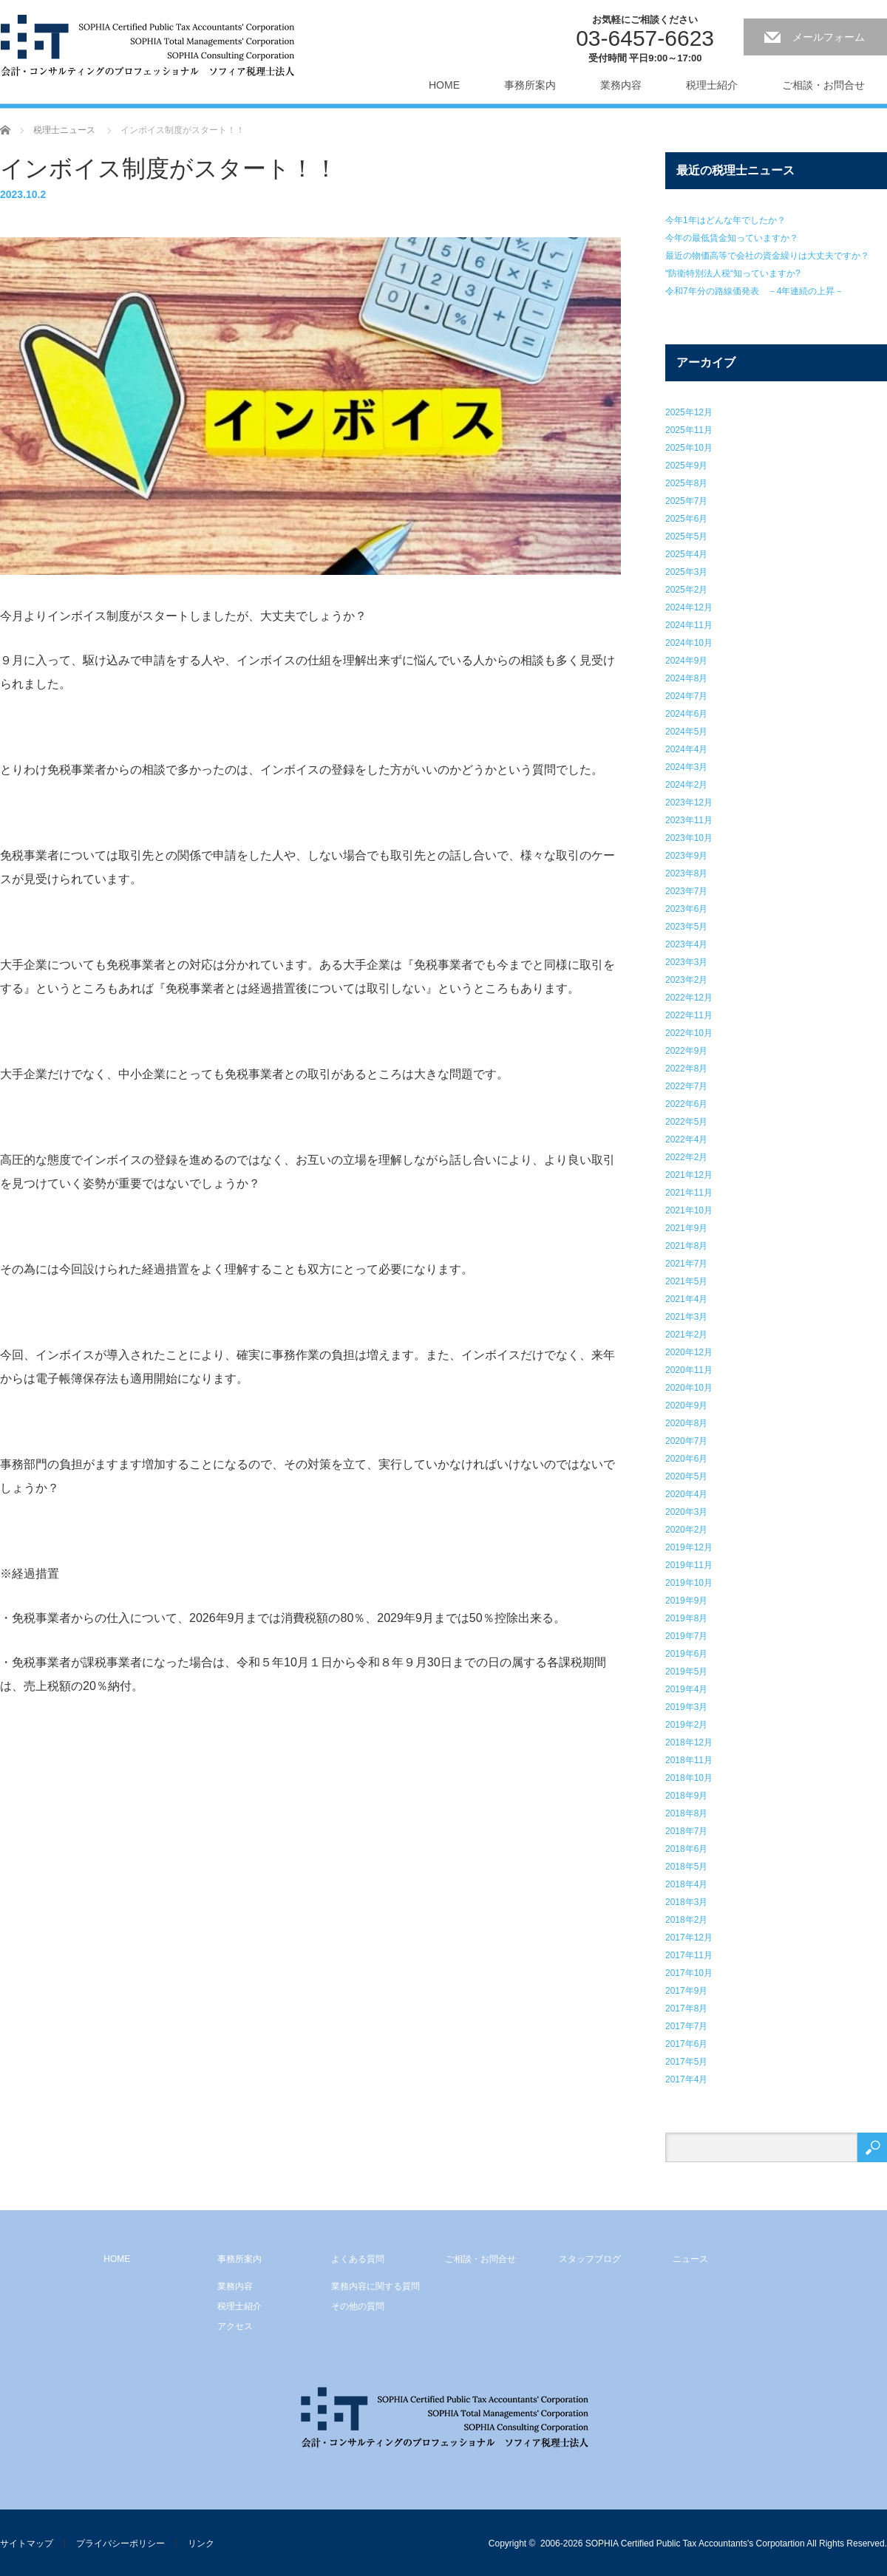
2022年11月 (689, 1015)
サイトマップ (26, 2543)
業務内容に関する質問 (375, 2286)
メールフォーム (828, 37)
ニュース (690, 2259)
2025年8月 (686, 483)
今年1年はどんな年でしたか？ (725, 220)
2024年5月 (686, 731)
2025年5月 (686, 536)
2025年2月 (686, 590)
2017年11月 (689, 1955)
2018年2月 (686, 1920)
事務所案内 (530, 85)
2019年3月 (686, 1707)
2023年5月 (686, 926)
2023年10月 (689, 838)
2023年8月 (686, 873)
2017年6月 (686, 2044)
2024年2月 (686, 785)
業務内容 (621, 85)
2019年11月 (689, 1565)
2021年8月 (686, 1246)
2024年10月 (689, 643)
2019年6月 (686, 1654)
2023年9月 (686, 856)
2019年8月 (686, 1618)
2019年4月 (686, 1689)
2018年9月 (686, 1795)
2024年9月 (686, 660)
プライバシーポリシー (120, 2543)
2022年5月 (686, 1122)
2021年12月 (689, 1175)
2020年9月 (686, 1405)
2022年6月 (686, 1104)
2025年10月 (689, 448)
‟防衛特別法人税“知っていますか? (733, 273)
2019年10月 (689, 1583)
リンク (201, 2543)
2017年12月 (689, 1937)
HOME (444, 85)
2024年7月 (686, 696)
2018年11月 (689, 1760)
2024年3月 (686, 767)
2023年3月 (686, 962)
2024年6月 (686, 714)
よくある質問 (357, 2259)
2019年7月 (686, 1636)
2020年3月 (686, 1512)
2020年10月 (689, 1388)
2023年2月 (686, 980)
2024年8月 (686, 678)
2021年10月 (689, 1210)
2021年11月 (689, 1193)
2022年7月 (686, 1086)
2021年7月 (686, 1263)
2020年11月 (689, 1370)
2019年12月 (689, 1547)
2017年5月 (686, 2062)
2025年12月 (689, 412)
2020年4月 (686, 1494)
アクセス (235, 2326)
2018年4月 (686, 1884)
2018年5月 (686, 1866)
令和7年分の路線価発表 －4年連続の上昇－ (754, 291)
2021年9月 (686, 1228)
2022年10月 (689, 1033)
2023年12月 (689, 802)
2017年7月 (686, 2026)
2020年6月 (686, 1459)
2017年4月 (686, 2079)
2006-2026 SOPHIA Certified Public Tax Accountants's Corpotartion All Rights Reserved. (713, 2543)
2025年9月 (686, 465)
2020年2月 (686, 1529)
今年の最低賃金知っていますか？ (731, 238)
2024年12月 (689, 607)
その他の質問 (357, 2306)
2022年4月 (686, 1139)
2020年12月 (689, 1352)
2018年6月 (686, 1849)
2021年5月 (686, 1281)
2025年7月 (686, 501)
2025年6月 (686, 519)
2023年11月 (689, 820)
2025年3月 (686, 572)
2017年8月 (686, 2008)
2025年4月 (686, 554)
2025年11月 (689, 430)
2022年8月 (686, 1068)
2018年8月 (686, 1813)
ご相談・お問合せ (823, 85)
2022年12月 (689, 997)
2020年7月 (686, 1441)
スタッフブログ (590, 2259)
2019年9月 (686, 1600)
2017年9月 (686, 1991)
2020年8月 (686, 1423)
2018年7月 (686, 1831)
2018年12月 (689, 1742)
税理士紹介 (712, 85)
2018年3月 (686, 1902)
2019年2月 (686, 1725)
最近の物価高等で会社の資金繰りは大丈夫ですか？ (767, 256)
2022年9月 (686, 1051)
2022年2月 (686, 1157)
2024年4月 (686, 749)
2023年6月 (686, 909)
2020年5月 (686, 1476)
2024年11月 (689, 625)
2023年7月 (686, 891)
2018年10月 (689, 1778)
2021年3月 (686, 1317)
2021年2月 (686, 1334)
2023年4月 (686, 944)
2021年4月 (686, 1299)
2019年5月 (686, 1671)
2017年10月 (689, 1973)
